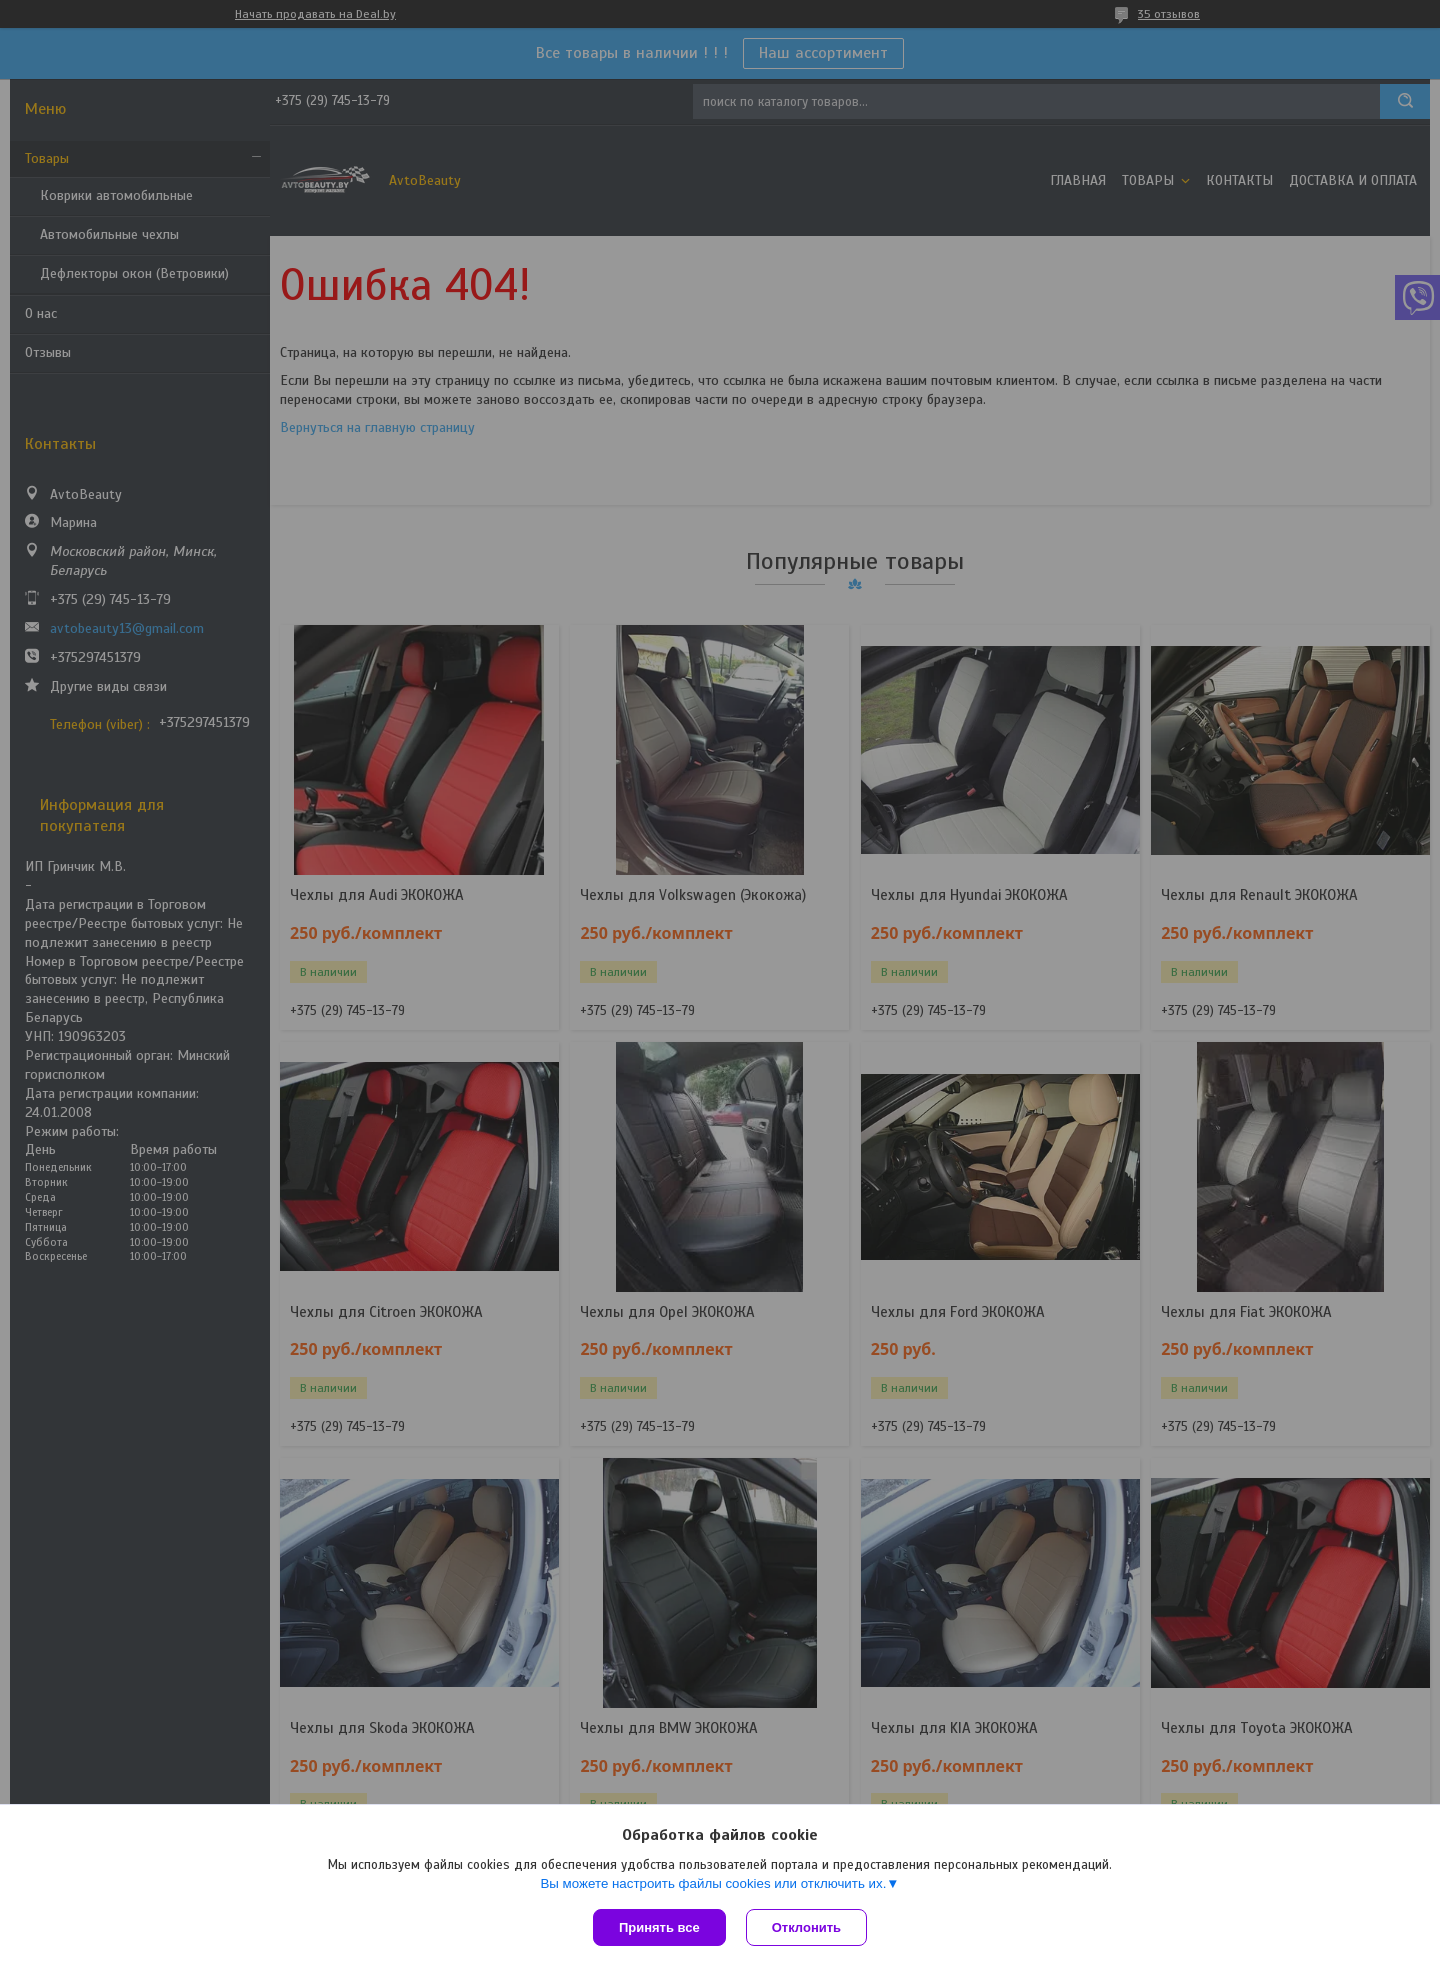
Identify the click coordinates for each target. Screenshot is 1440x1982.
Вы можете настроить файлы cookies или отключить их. (713, 1883)
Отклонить (806, 1927)
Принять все (659, 1927)
